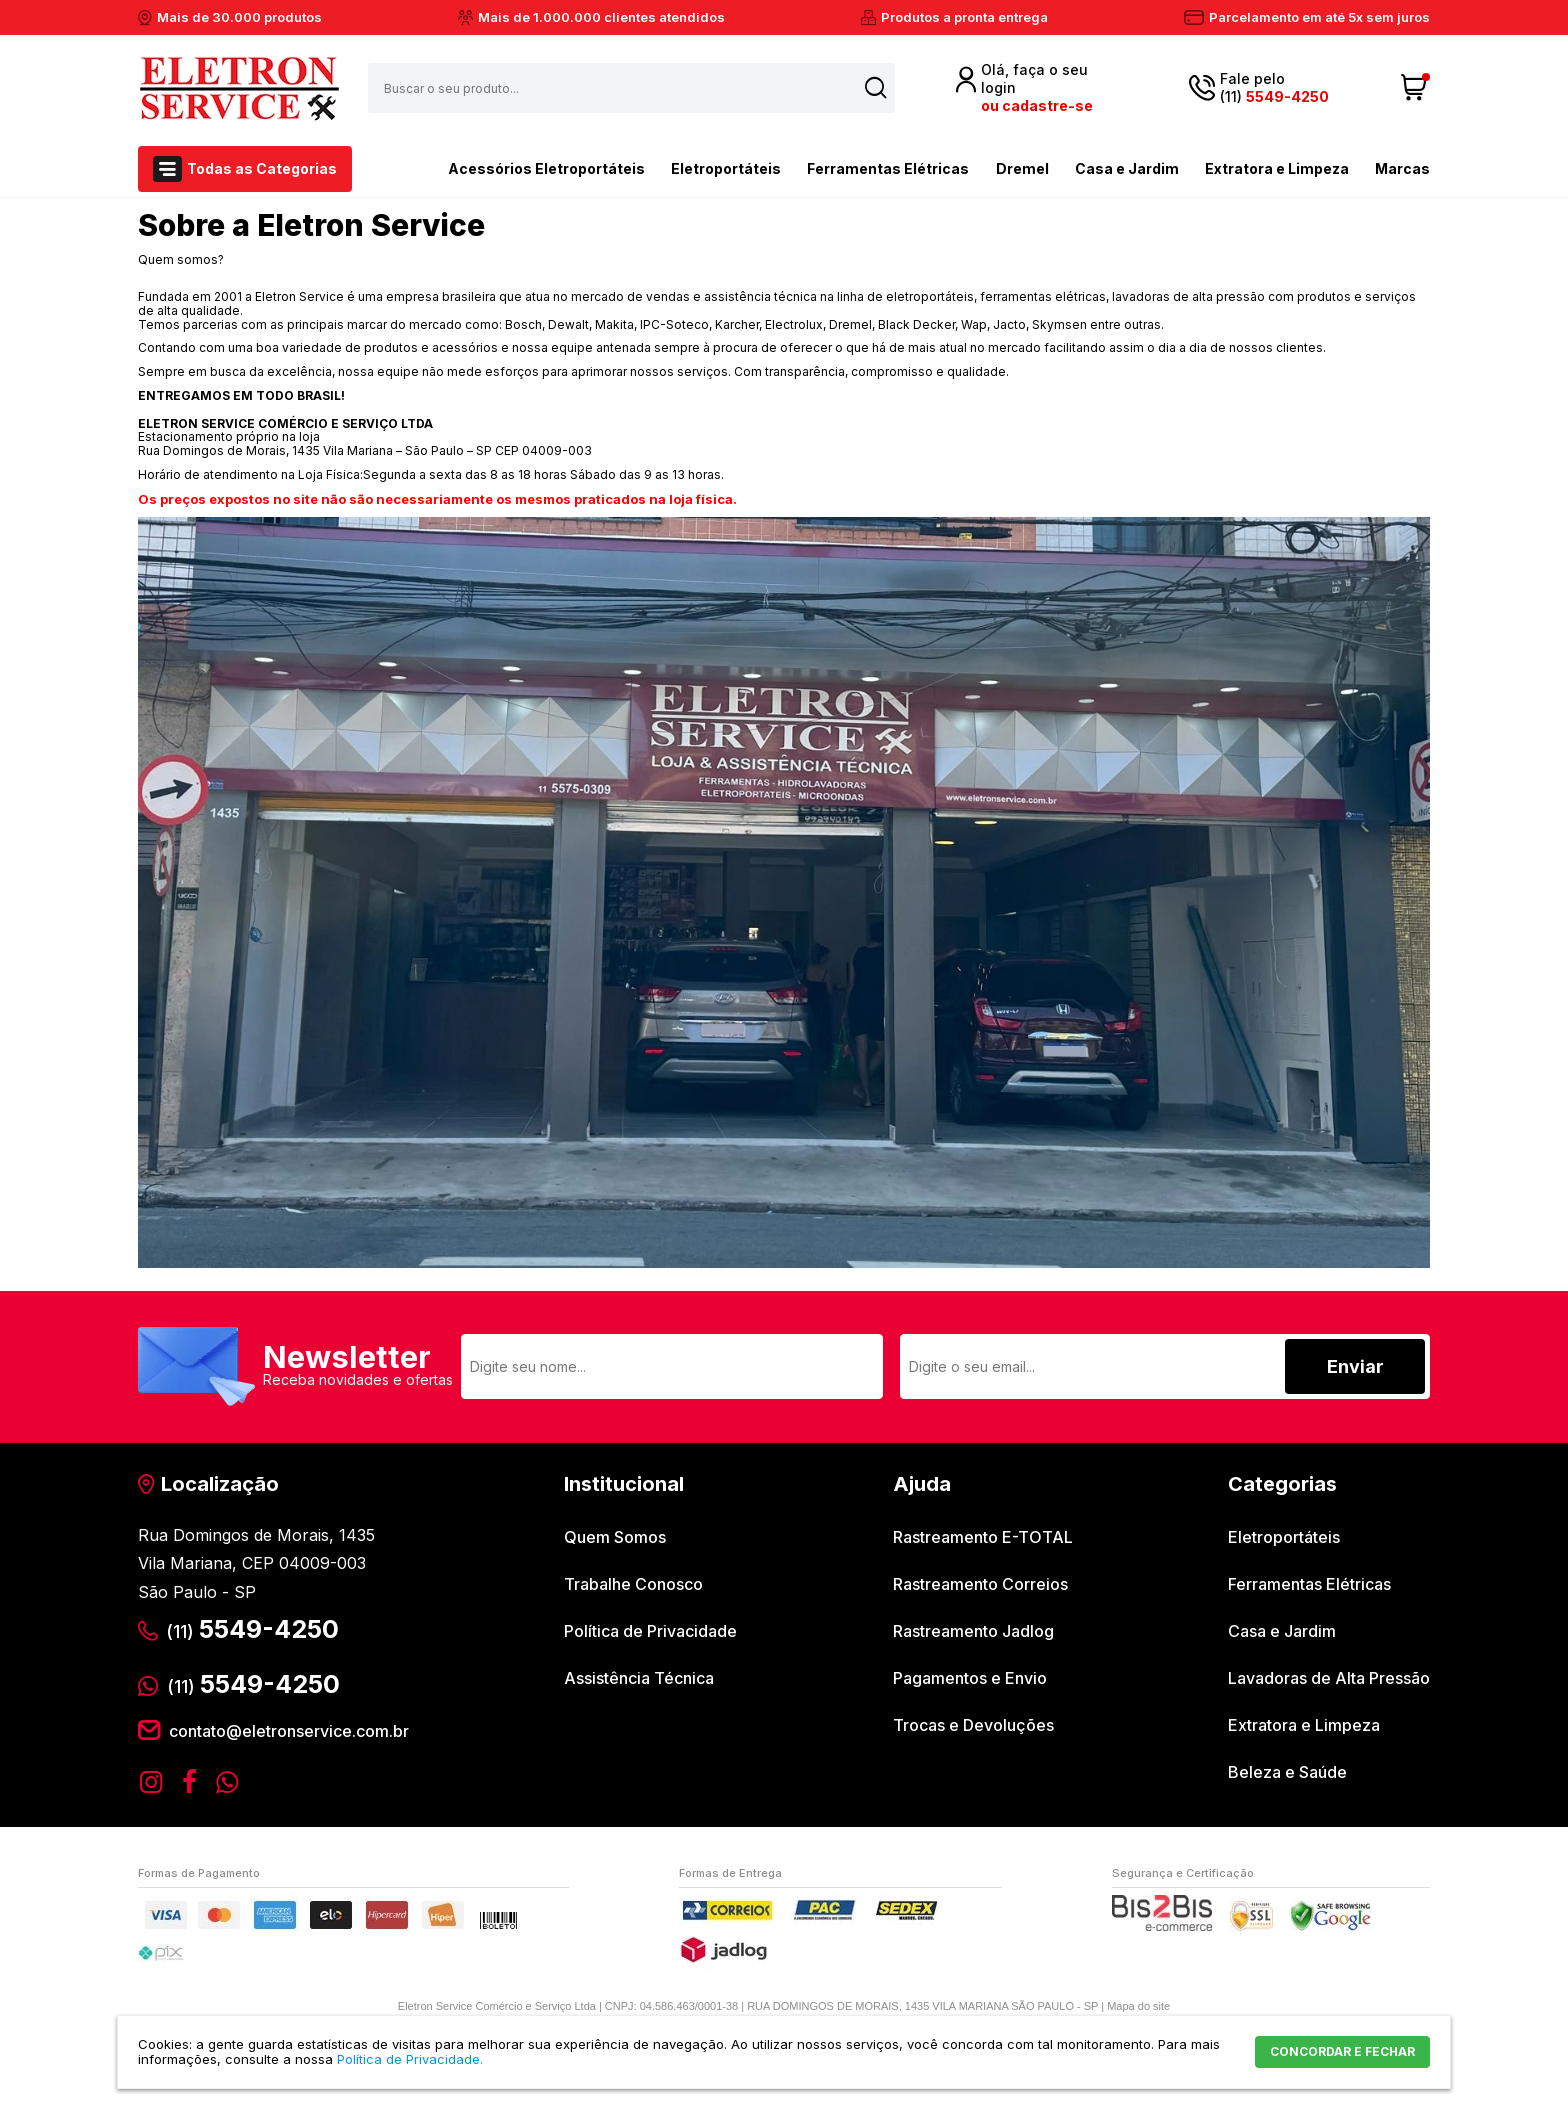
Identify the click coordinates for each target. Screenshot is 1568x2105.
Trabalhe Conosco (633, 1584)
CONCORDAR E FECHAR (1342, 2051)
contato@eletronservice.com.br (289, 1731)
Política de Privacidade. (410, 2059)
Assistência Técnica (639, 1678)
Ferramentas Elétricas (888, 168)
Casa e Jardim (1127, 168)
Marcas (1402, 168)
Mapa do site (1138, 2006)
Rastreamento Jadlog (973, 1631)
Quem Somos (615, 1537)
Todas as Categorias (262, 168)
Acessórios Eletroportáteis (511, 167)
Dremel (1022, 168)
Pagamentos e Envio (970, 1678)
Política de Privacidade (650, 1631)
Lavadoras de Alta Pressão (1329, 1678)
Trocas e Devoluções (973, 1725)
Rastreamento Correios (980, 1584)
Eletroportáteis (726, 168)
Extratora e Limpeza (1277, 168)
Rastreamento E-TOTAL (983, 1537)
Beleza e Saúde (1287, 1772)
